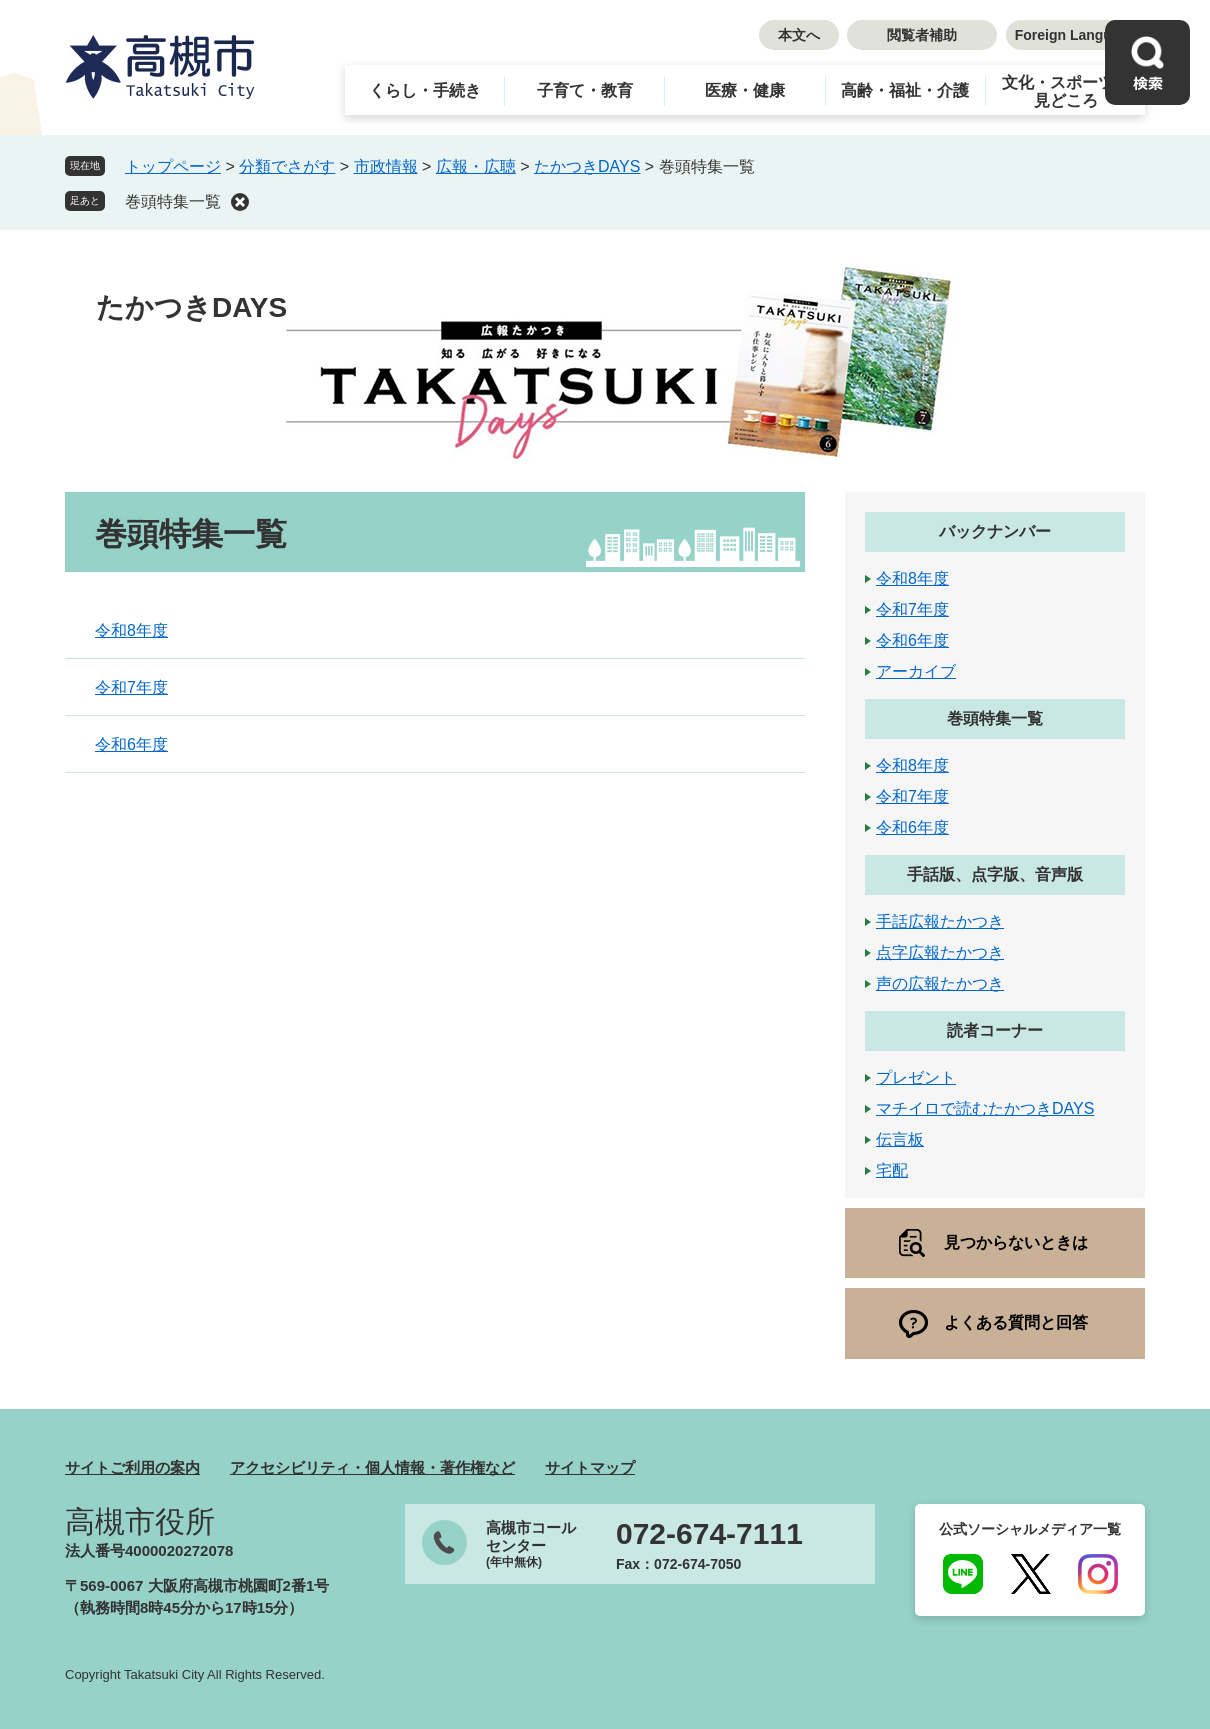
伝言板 (900, 1139)
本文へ (799, 35)
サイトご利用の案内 (132, 1467)
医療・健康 (745, 90)
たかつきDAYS (587, 166)
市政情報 (386, 166)
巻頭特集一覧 (173, 201)
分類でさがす (287, 166)
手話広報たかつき (940, 921)
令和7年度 (131, 687)
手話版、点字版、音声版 (995, 874)
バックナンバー (995, 531)
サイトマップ (590, 1467)
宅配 (892, 1170)
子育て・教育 (585, 90)
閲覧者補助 (922, 35)
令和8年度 (131, 630)
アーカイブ (916, 671)
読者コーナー (995, 1030)
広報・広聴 (476, 166)
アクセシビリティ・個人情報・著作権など (372, 1467)
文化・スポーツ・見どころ (1066, 91)
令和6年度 (131, 744)
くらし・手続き (425, 90)
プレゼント (916, 1077)
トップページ (173, 166)
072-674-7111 (709, 1534)
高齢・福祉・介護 (905, 90)
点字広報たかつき (940, 952)
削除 (240, 202)
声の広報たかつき (940, 983)
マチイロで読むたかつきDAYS (985, 1108)
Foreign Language (1075, 35)
